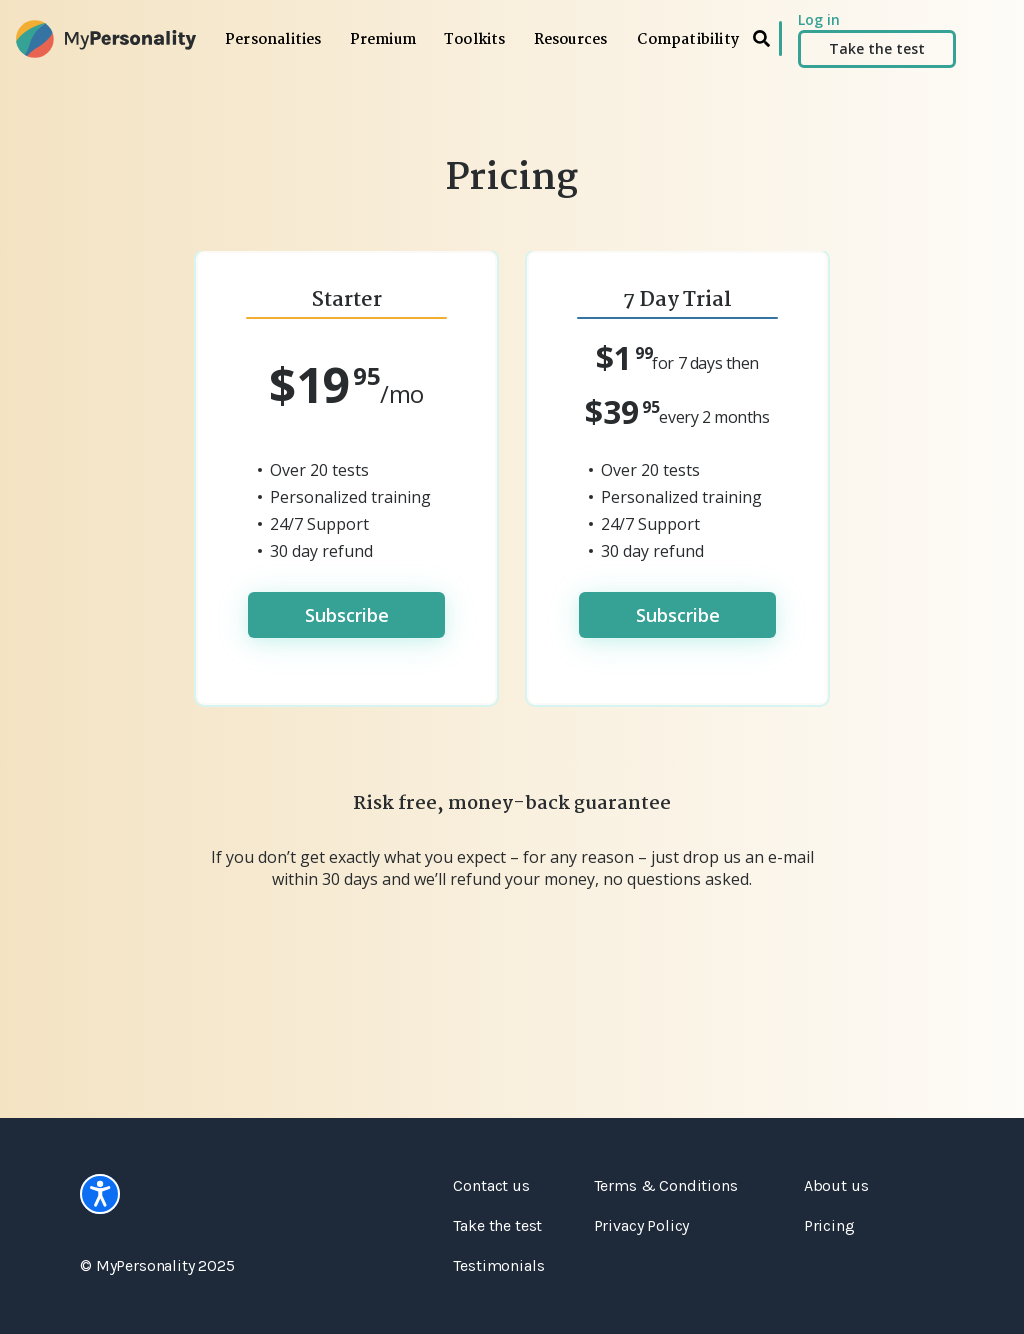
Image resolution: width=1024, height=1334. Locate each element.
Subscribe (347, 615)
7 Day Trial (677, 300)
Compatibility (688, 40)
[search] (761, 38)
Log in (819, 19)
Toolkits (475, 40)
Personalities (273, 40)
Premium (383, 40)
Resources (571, 40)
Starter (347, 300)
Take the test (877, 48)
